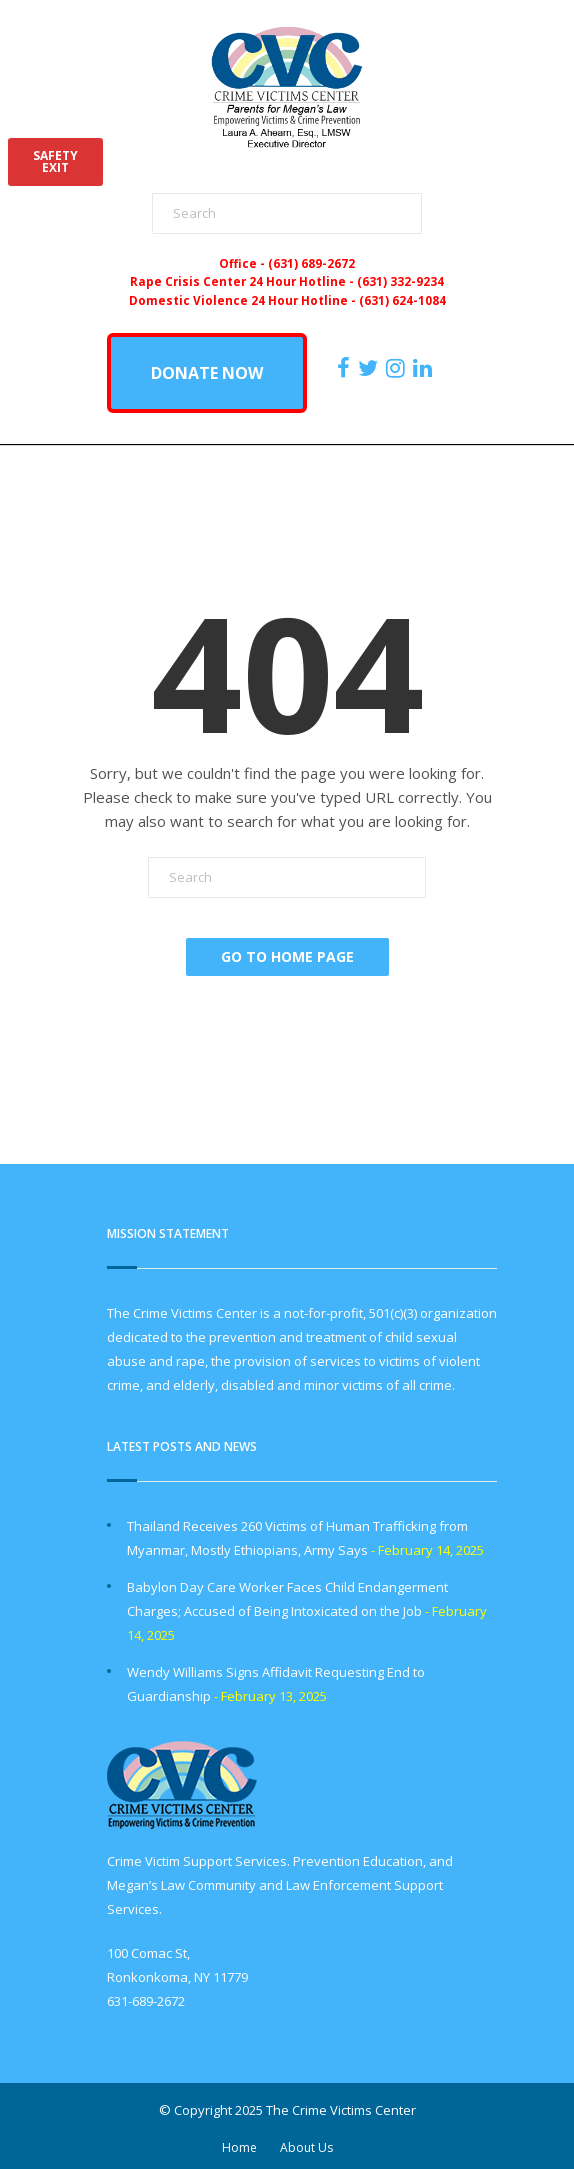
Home (239, 2147)
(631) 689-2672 (311, 263)
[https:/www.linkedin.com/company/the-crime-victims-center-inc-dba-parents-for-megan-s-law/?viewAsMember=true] (425, 368)
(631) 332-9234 (400, 281)
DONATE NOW (207, 373)
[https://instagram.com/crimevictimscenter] (398, 368)
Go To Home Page (287, 956)
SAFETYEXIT (55, 161)
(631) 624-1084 (402, 300)
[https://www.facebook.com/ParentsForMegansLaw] (346, 368)
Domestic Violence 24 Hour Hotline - (244, 300)
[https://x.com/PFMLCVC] (370, 368)
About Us (306, 2147)
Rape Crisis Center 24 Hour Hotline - (243, 281)
